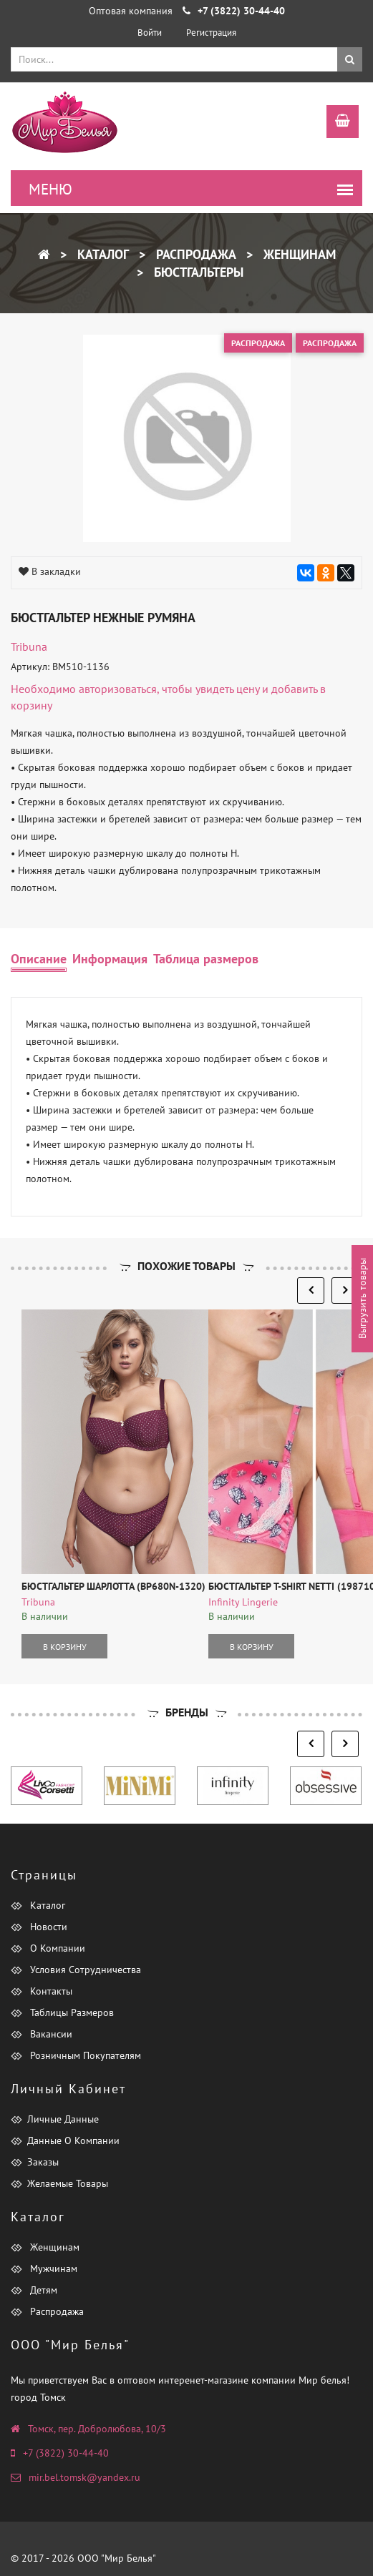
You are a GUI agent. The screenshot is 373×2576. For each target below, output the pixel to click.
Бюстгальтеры (196, 272)
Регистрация (211, 32)
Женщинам (298, 254)
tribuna (29, 646)
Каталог (101, 254)
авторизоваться (118, 689)
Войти (149, 32)
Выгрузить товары (362, 1299)
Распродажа (194, 254)
